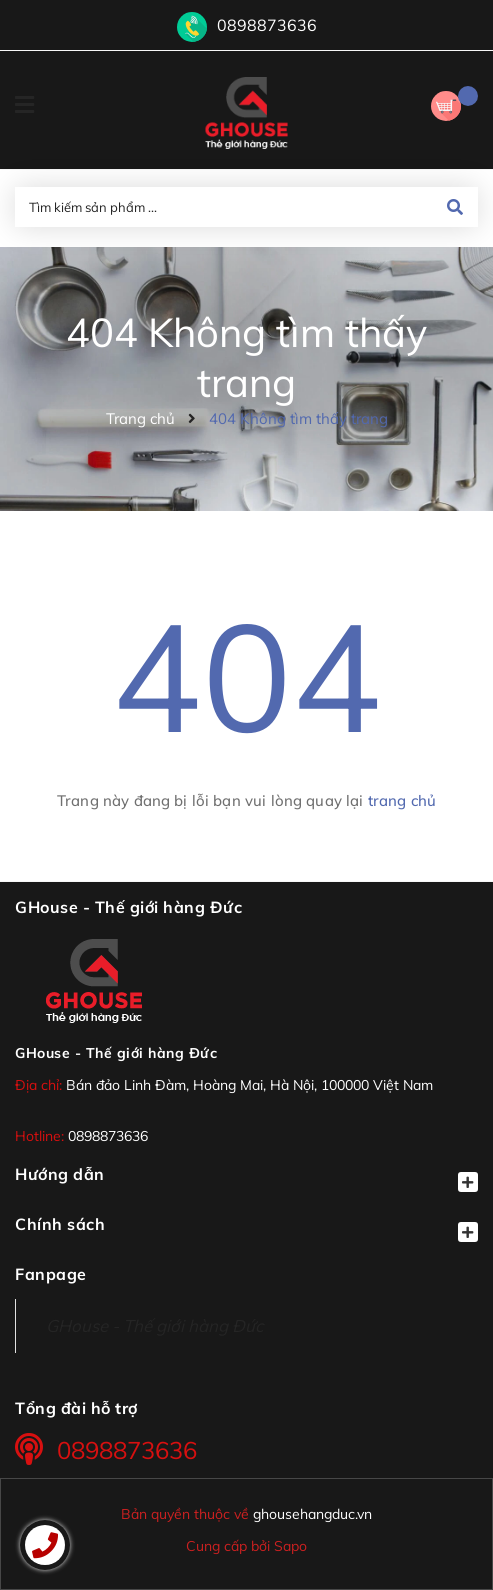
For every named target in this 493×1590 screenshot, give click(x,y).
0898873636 (267, 25)
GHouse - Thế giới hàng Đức (116, 1053)
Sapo (290, 1545)
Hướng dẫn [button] (246, 1178)
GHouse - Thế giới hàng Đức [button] (128, 907)
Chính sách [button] (246, 1228)
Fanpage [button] (51, 1274)
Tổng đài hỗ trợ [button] (76, 1408)
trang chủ (402, 800)
